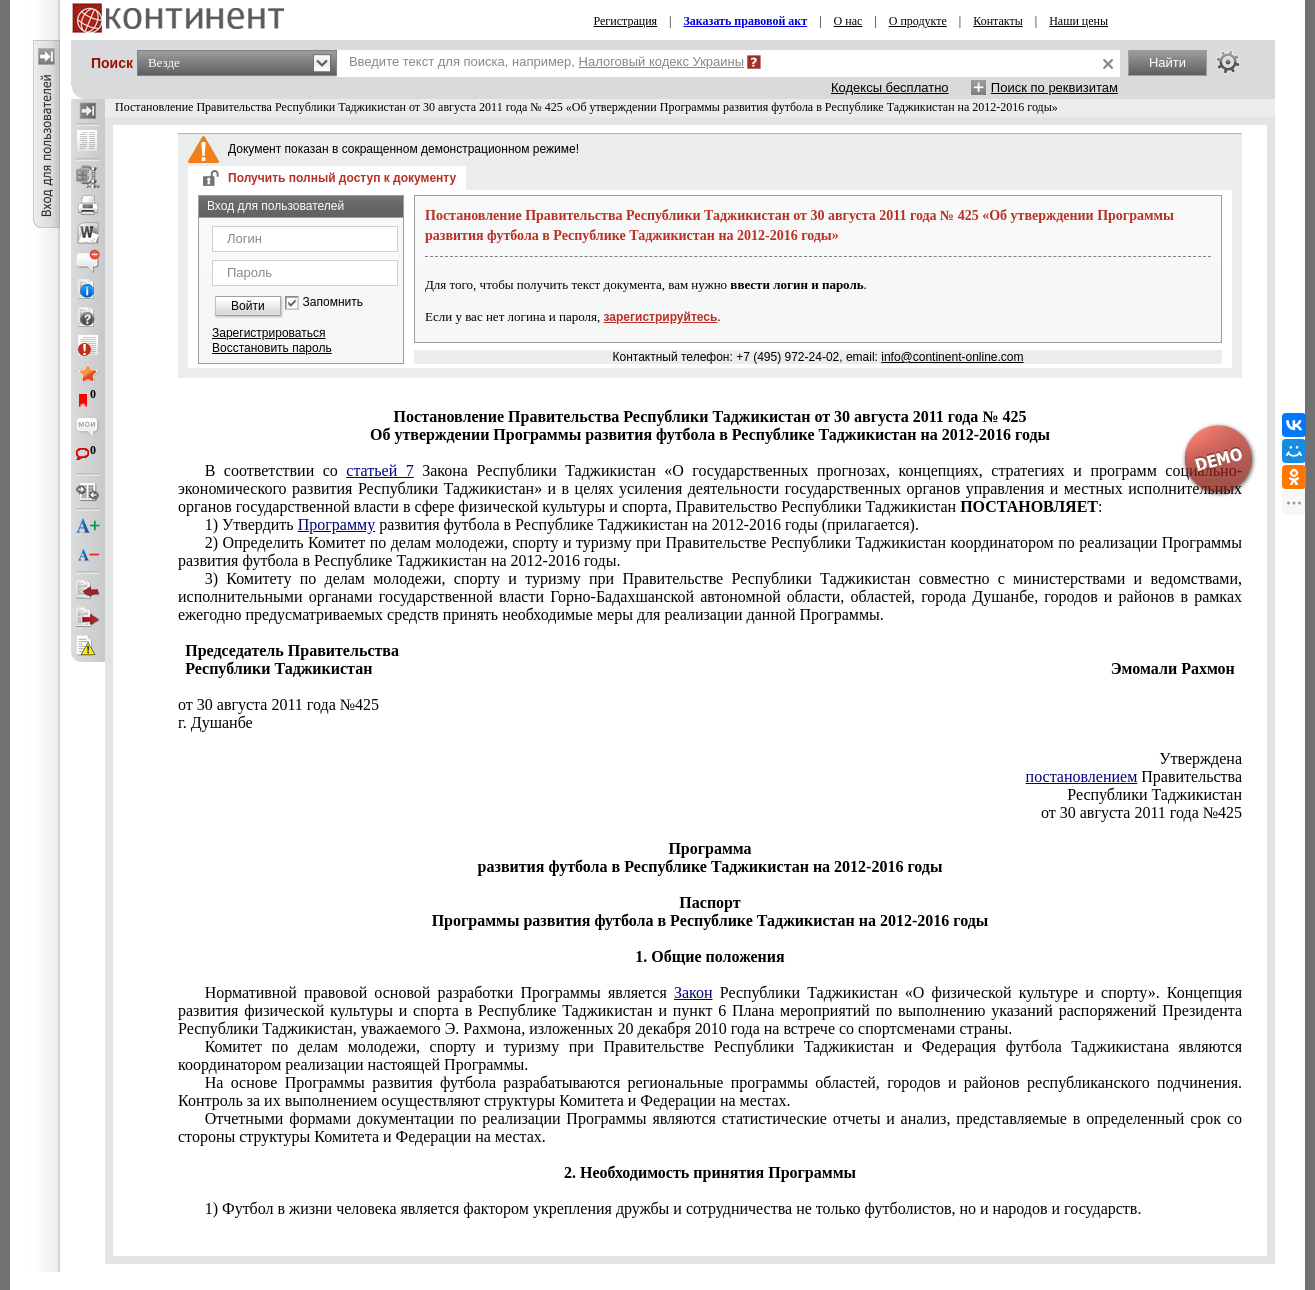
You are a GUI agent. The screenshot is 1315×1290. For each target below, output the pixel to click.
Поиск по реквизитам (1054, 87)
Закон (693, 992)
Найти (1167, 62)
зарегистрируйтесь (661, 317)
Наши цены (1078, 21)
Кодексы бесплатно (890, 87)
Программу (336, 524)
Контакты (998, 21)
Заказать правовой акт (746, 21)
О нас (848, 21)
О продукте (918, 21)
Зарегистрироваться (268, 333)
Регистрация (626, 21)
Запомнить (333, 302)
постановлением (1082, 776)
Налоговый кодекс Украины (662, 61)
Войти (248, 306)
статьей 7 (379, 470)
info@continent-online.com (952, 357)
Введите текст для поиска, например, (546, 61)
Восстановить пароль (272, 348)
